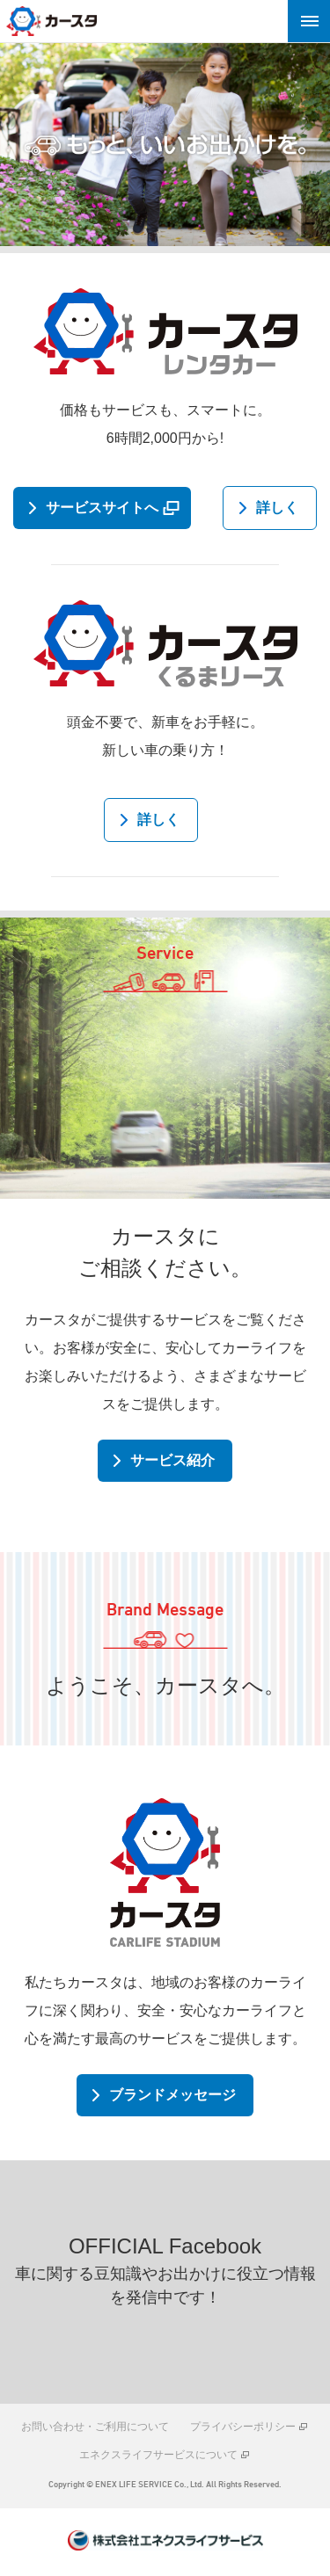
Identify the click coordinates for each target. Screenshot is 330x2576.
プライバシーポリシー (243, 2426)
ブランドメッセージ (172, 2094)
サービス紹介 (172, 1460)
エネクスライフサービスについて (158, 2455)
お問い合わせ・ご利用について (95, 2426)
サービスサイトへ (102, 507)
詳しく (277, 507)
